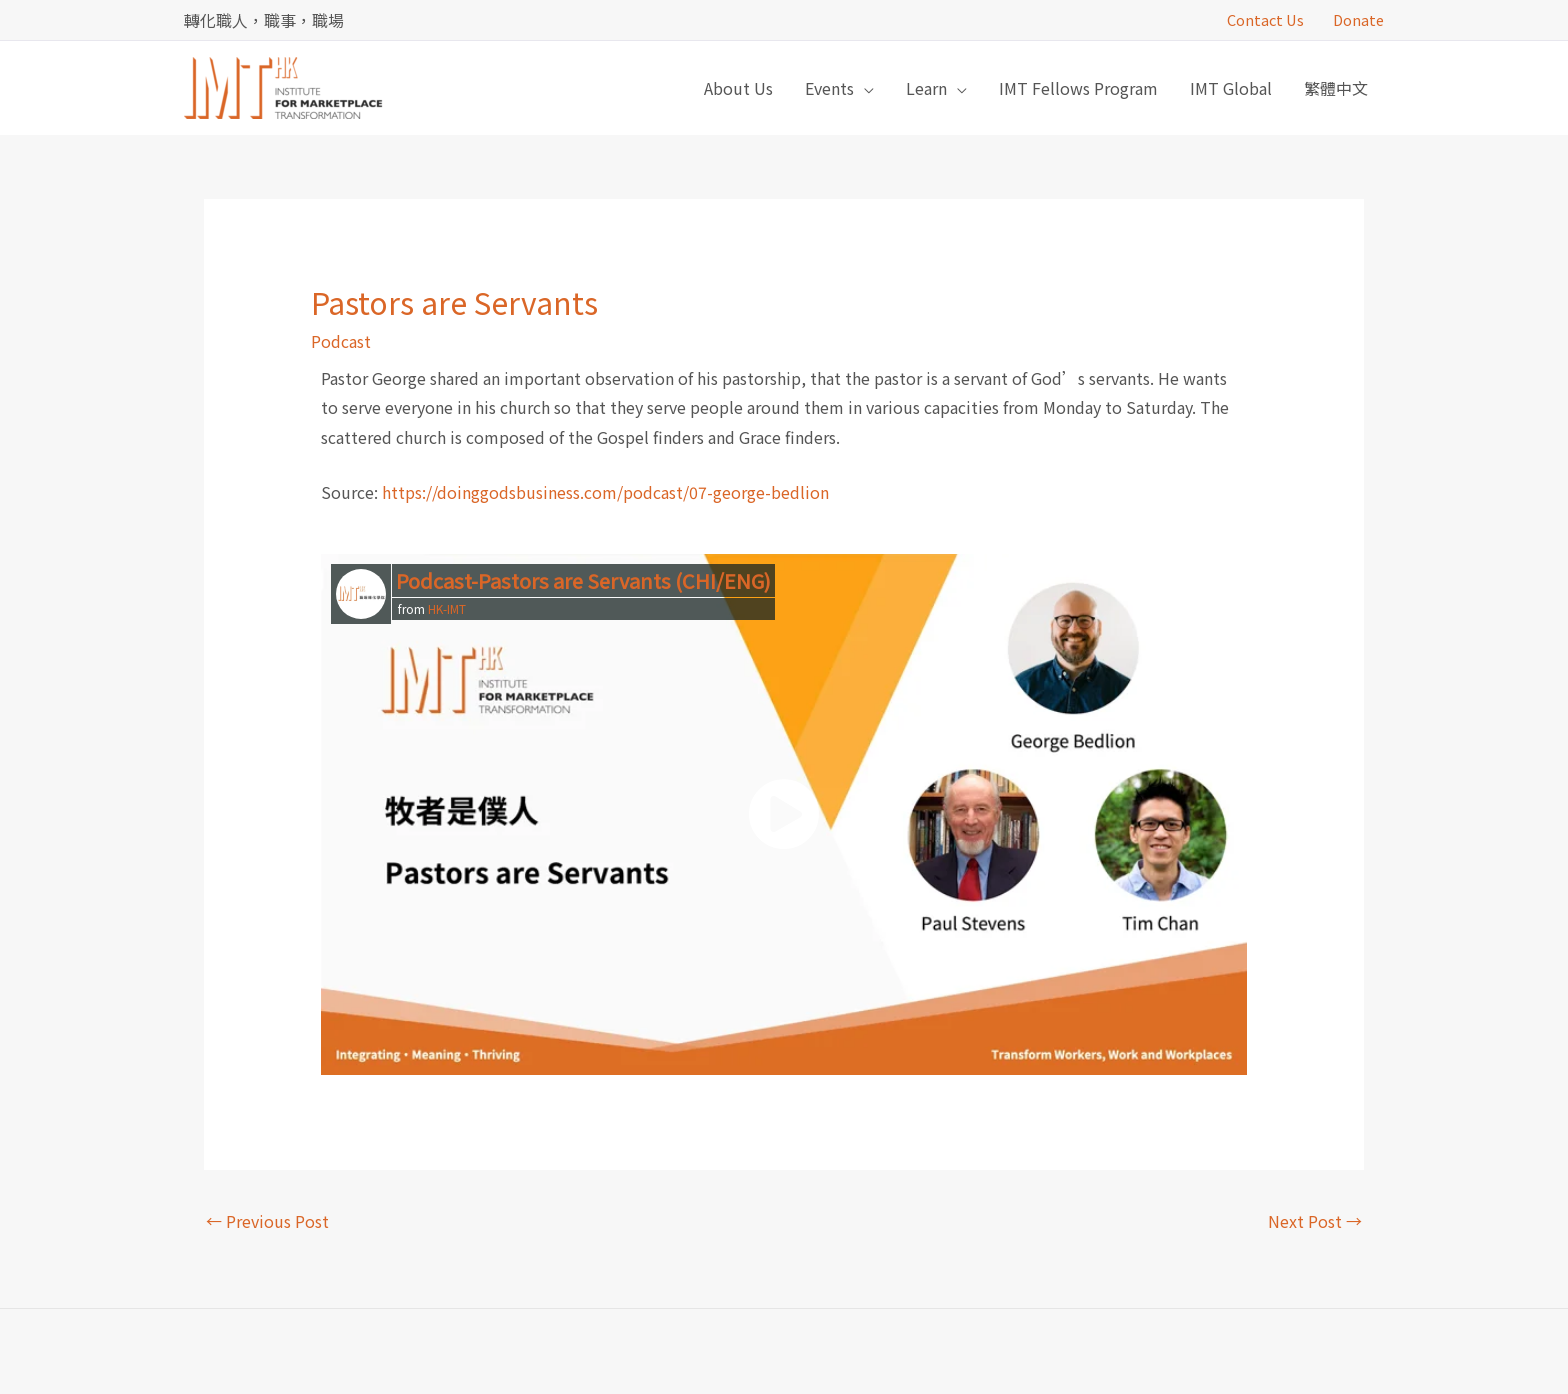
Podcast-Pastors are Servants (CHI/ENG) (583, 580)
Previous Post (267, 1221)
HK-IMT (447, 608)
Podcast (341, 341)
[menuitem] (1336, 88)
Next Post (1315, 1221)
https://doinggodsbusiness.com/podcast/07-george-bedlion (605, 492)
